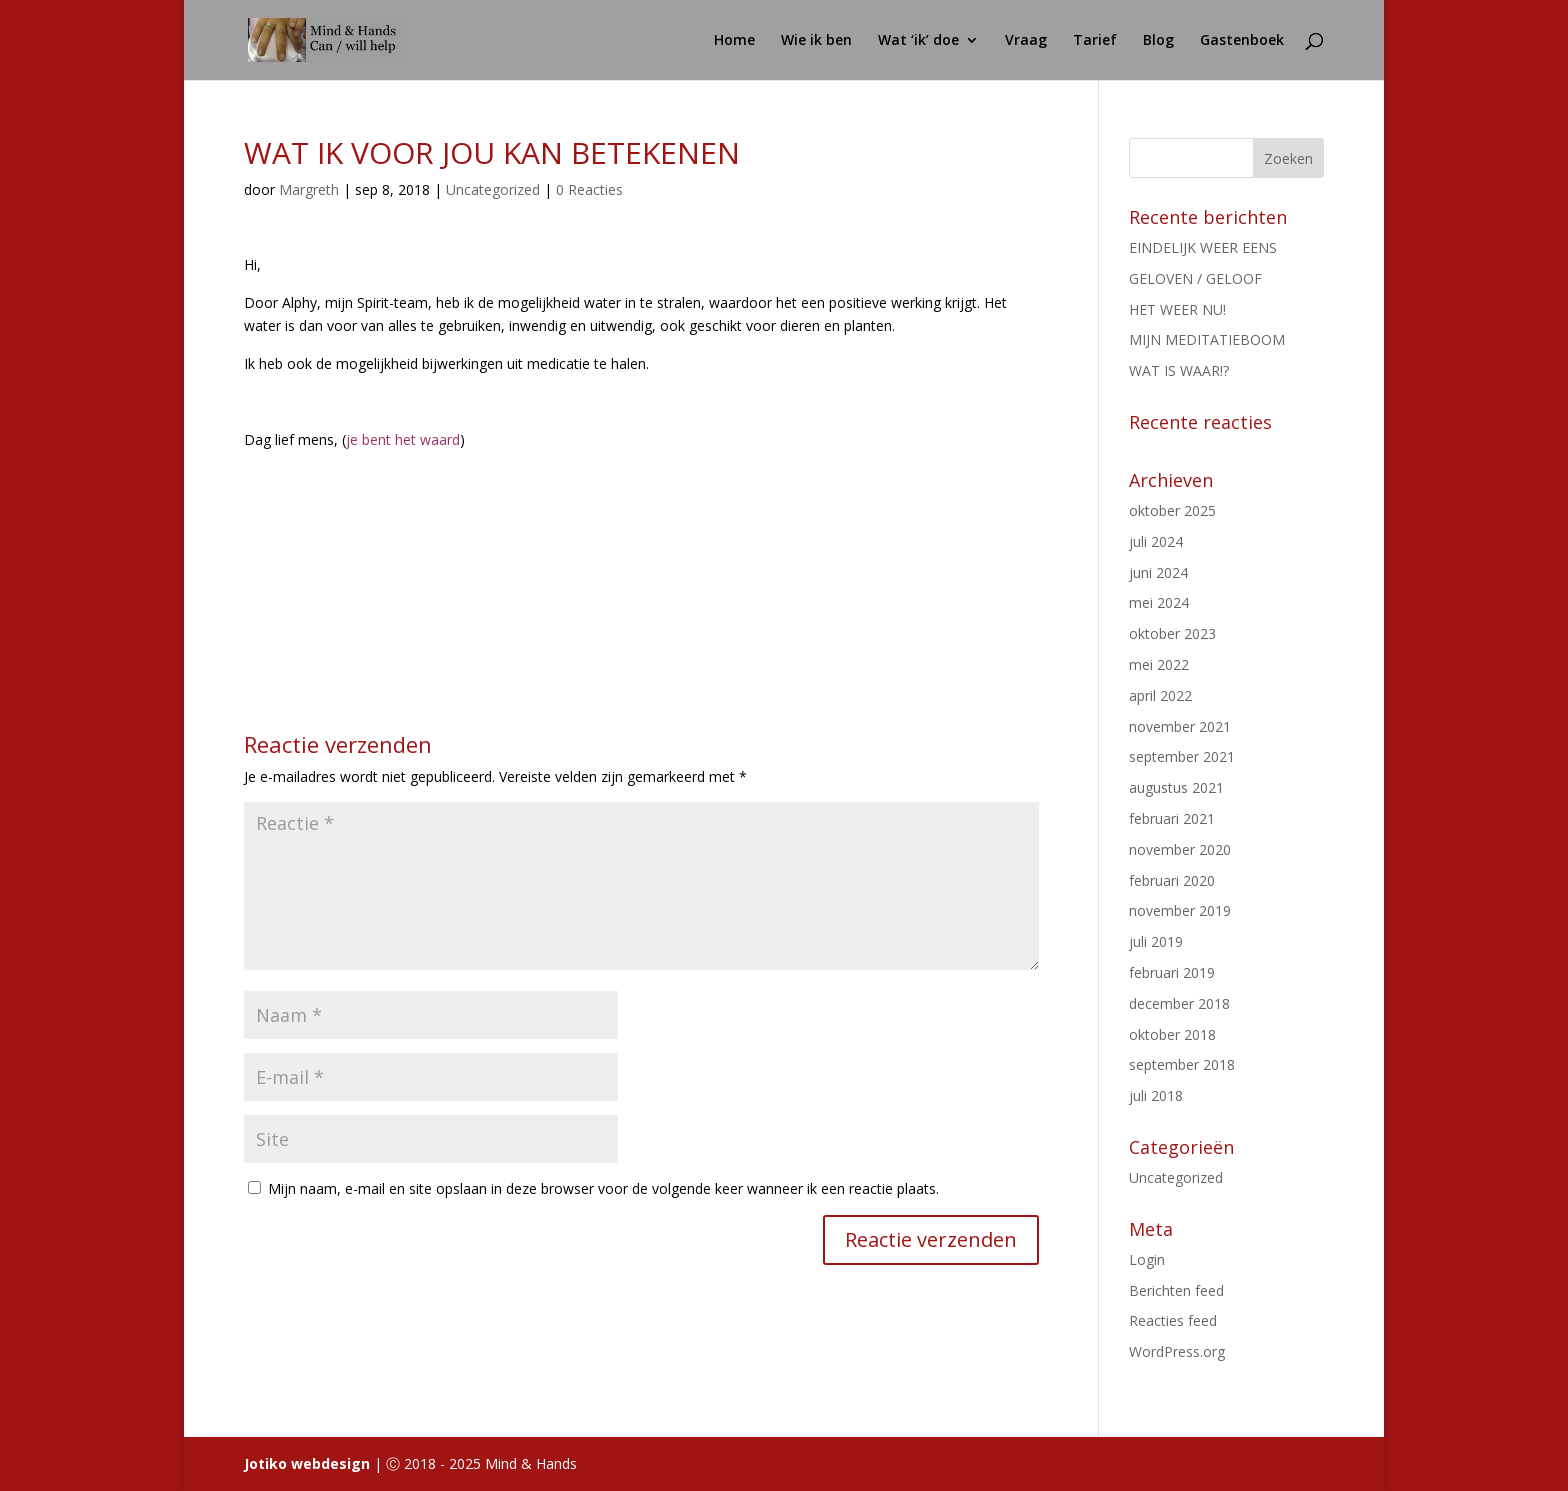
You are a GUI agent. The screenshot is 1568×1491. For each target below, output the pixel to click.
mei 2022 (1159, 664)
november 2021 (1180, 726)
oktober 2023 (1172, 633)
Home (734, 41)
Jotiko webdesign (307, 1463)
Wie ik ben (816, 41)
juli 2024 (1156, 541)
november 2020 (1180, 849)
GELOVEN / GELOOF (1195, 278)
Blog (1158, 41)
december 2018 (1179, 1003)
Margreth (309, 189)
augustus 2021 (1176, 787)
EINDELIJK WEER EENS (1203, 247)
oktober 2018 (1172, 1034)
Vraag (1026, 41)
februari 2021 (1172, 818)
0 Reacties (589, 189)
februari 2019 (1172, 972)
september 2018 (1182, 1064)
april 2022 (1160, 695)
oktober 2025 (1172, 510)
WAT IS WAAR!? (1179, 370)
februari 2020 (1172, 880)
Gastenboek (1242, 41)
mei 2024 (1159, 602)
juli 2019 (1156, 941)
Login (1147, 1259)
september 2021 (1182, 756)
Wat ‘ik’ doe (918, 41)
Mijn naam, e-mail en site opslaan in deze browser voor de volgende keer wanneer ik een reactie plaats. (603, 1188)
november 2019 (1180, 910)
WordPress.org (1177, 1351)
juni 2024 (1158, 572)
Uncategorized (493, 189)
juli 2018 (1156, 1095)
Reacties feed (1173, 1320)
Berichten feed (1176, 1290)
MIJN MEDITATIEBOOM (1207, 339)
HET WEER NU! (1177, 309)
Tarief (1095, 41)
